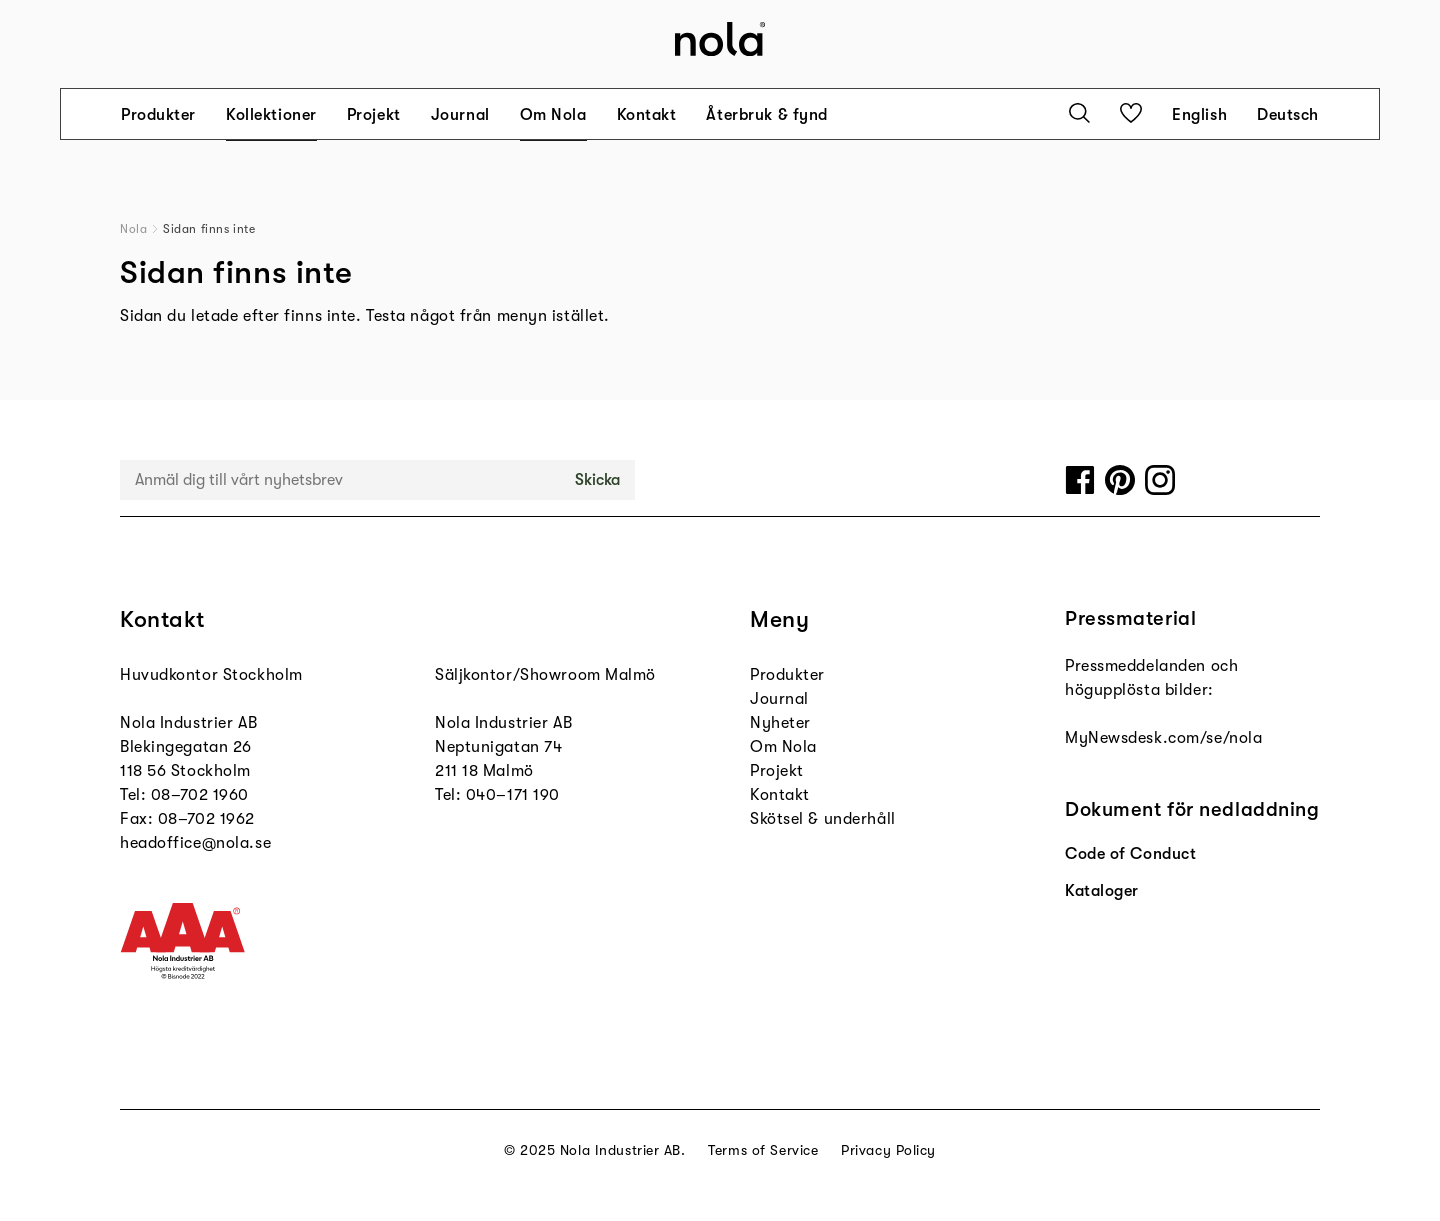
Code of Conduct (1130, 854)
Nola (133, 229)
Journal (460, 115)
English (1199, 115)
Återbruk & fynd (766, 115)
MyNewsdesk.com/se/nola (1163, 738)
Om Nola (553, 115)
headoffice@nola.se (195, 843)
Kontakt (647, 115)
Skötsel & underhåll (823, 819)
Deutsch (1288, 115)
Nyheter (780, 723)
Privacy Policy (888, 1150)
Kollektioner (271, 115)
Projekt (374, 115)
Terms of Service (763, 1150)
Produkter (158, 115)
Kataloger (1102, 891)
